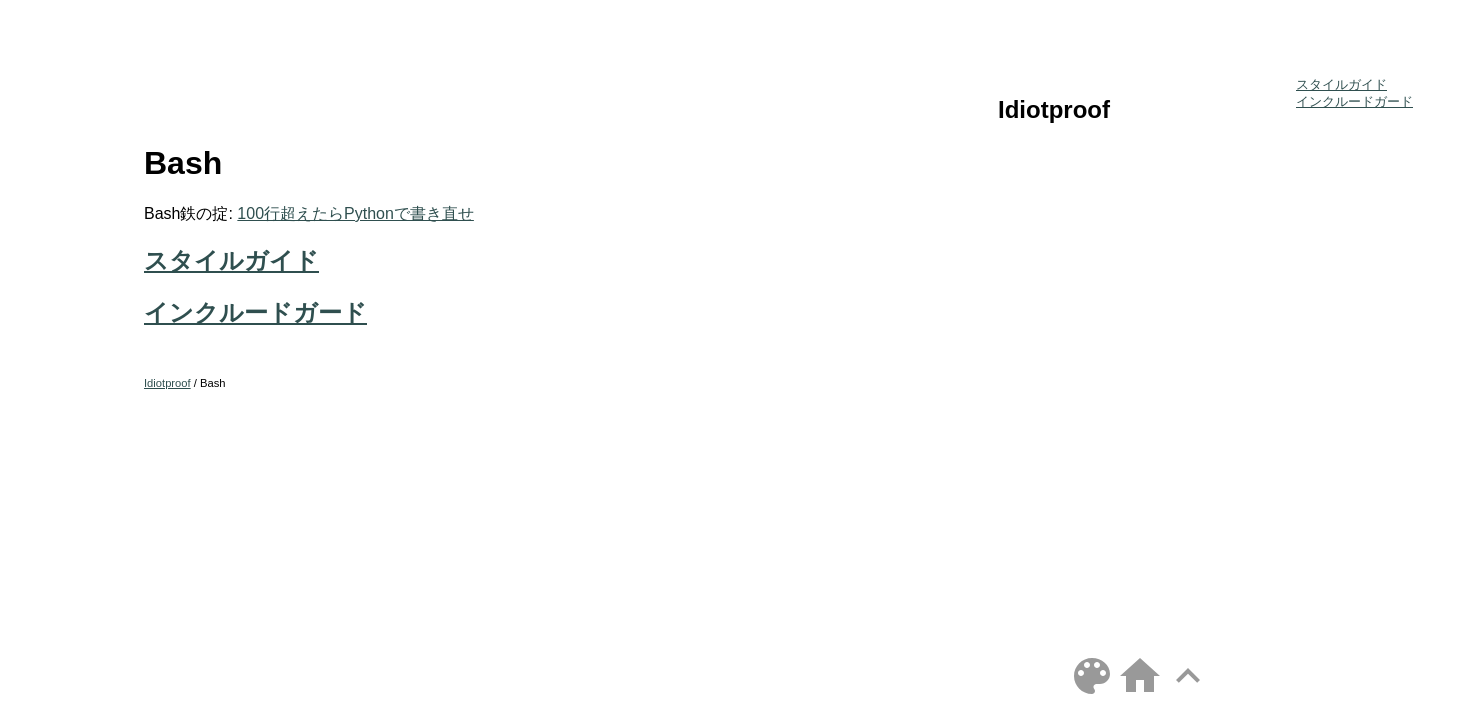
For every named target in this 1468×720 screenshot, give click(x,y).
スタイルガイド (231, 260)
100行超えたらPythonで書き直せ (355, 213)
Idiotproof (1054, 109)
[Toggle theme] (1092, 694)
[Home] (1140, 694)
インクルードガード (255, 312)
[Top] (1188, 694)
